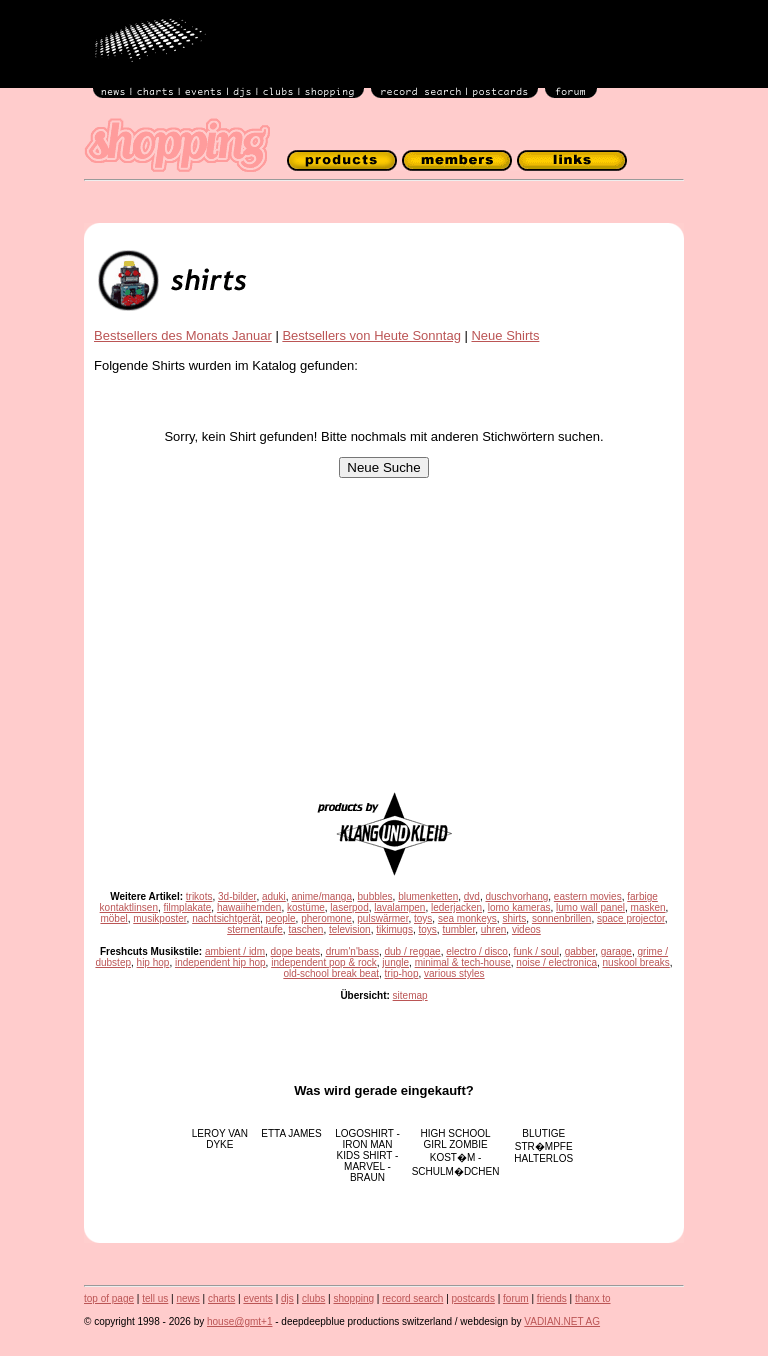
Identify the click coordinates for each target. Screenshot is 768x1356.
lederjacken (456, 907)
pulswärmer (382, 918)
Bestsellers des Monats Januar (183, 335)
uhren (494, 929)
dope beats (296, 951)
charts (221, 1298)
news (187, 1298)
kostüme (306, 907)
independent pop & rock (324, 962)
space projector (631, 918)
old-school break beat (331, 973)
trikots (199, 896)
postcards (473, 1298)
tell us (155, 1298)
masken (648, 907)
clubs (313, 1298)
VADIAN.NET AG (562, 1321)
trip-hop (402, 973)
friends (552, 1298)
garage (616, 951)
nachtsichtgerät (226, 918)
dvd (472, 896)
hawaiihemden (249, 907)
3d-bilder (237, 896)
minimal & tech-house (463, 962)
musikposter (159, 918)
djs (287, 1298)
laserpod (349, 907)
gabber (580, 951)
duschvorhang (516, 896)
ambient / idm (235, 951)
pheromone (326, 918)
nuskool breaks (636, 962)
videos (526, 929)
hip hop (153, 962)
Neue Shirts (505, 335)
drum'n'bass (352, 951)
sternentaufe (255, 929)
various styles (454, 973)
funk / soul (536, 951)
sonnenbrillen (562, 918)
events (257, 1298)
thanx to (593, 1298)
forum (516, 1298)
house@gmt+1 (239, 1321)
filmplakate (188, 907)
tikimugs (394, 929)
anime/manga (321, 896)
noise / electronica (556, 962)
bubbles (375, 896)
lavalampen (399, 907)
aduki (274, 896)
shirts (514, 918)
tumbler (458, 929)
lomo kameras (519, 907)
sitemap (410, 995)
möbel (113, 918)
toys (423, 918)
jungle (395, 962)
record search (412, 1298)
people (281, 918)
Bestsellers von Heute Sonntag (371, 335)
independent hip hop (220, 962)
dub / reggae (412, 951)
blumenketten (428, 896)
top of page (109, 1298)
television (350, 929)
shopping (353, 1298)
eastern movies (588, 896)
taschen (305, 929)
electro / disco (477, 951)
